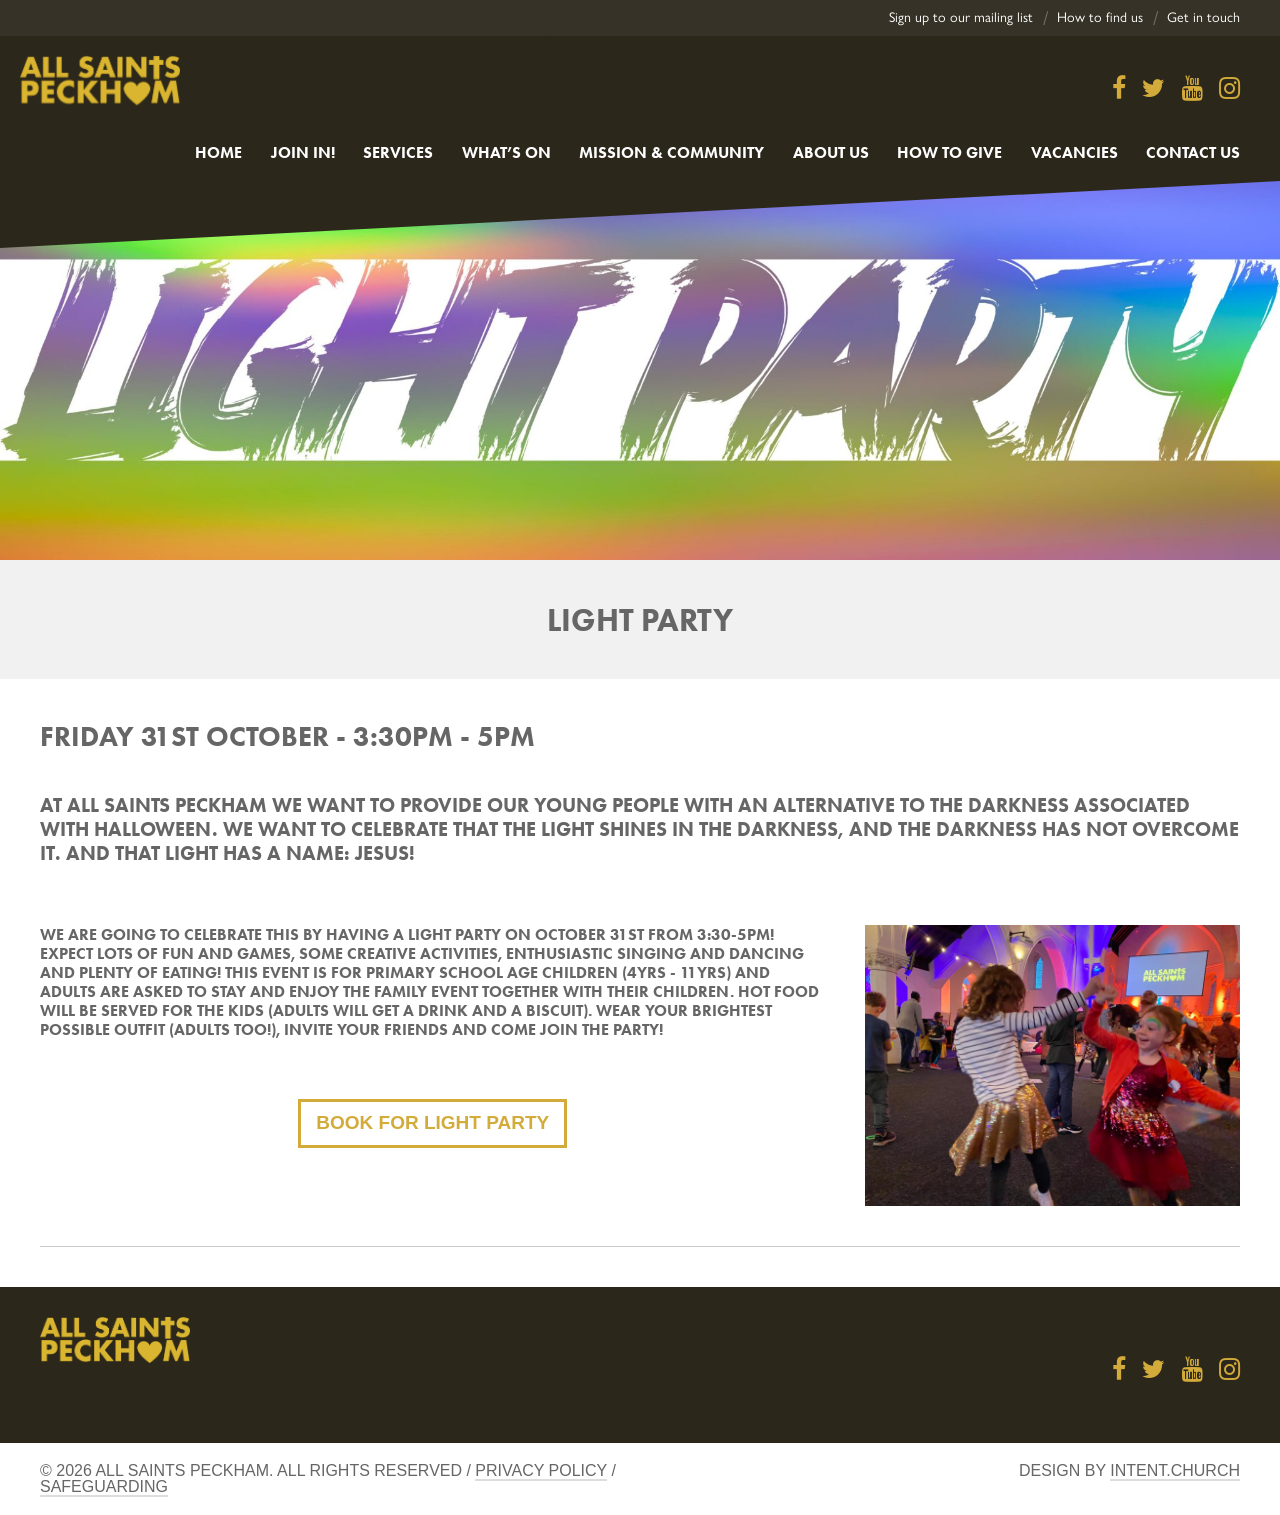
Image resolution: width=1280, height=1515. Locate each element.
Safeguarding (104, 1486)
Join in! (303, 152)
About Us (831, 152)
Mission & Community (671, 152)
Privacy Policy (541, 1470)
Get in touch (1203, 17)
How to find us (1100, 17)
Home (218, 152)
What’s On (506, 152)
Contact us (1193, 152)
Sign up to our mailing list (961, 17)
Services (398, 152)
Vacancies (1074, 152)
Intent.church (1175, 1470)
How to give (949, 152)
